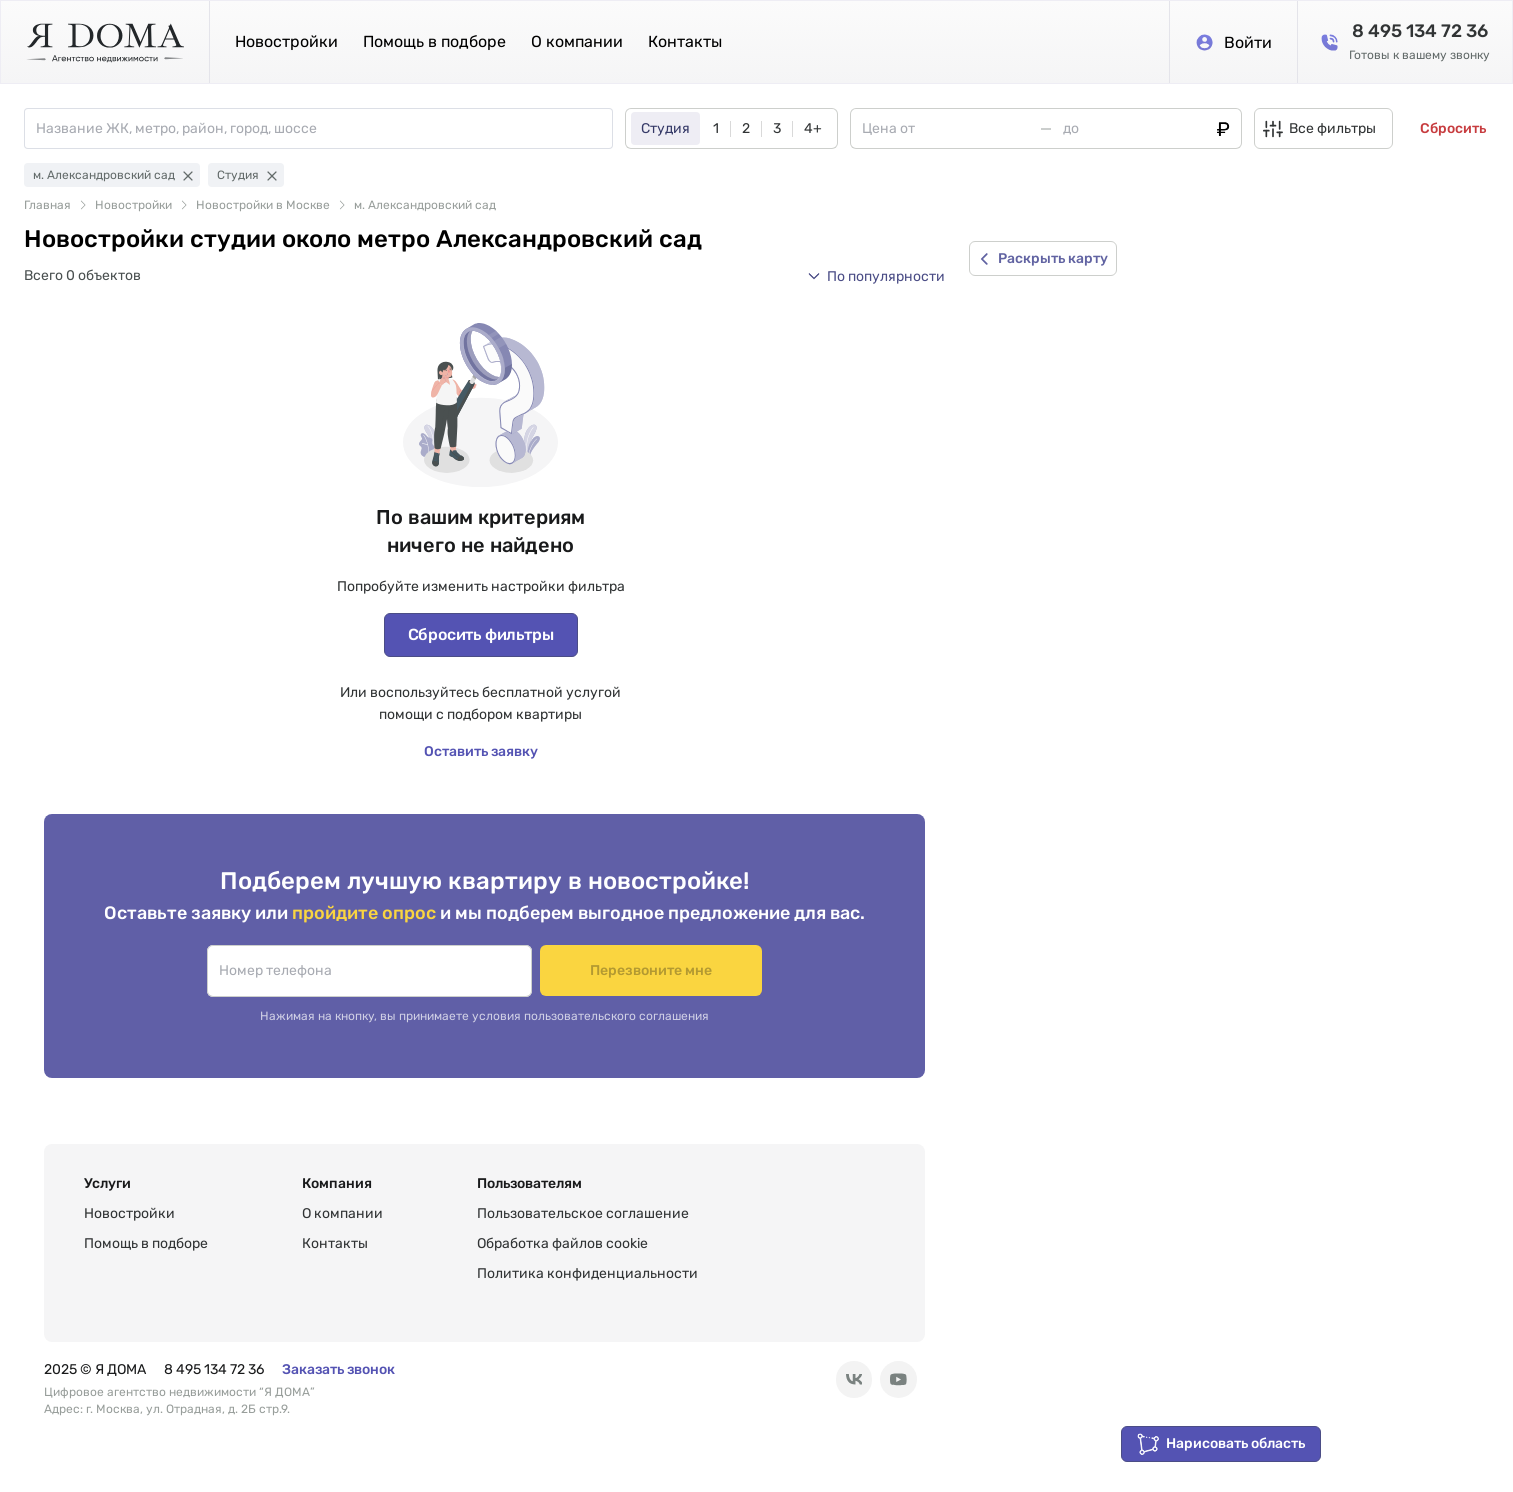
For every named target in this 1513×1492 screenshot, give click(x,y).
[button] (876, 276)
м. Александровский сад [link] (425, 205)
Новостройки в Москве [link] (263, 205)
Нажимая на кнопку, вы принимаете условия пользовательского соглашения (484, 1016)
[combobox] (324, 128)
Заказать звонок (338, 1369)
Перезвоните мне (651, 970)
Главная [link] (47, 205)
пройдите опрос (366, 912)
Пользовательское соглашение (583, 1213)
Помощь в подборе (434, 41)
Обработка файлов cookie (562, 1243)
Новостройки (286, 41)
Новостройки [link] (133, 205)
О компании (577, 41)
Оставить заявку (481, 751)
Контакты (685, 41)
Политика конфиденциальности (587, 1273)
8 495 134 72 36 (214, 1369)
